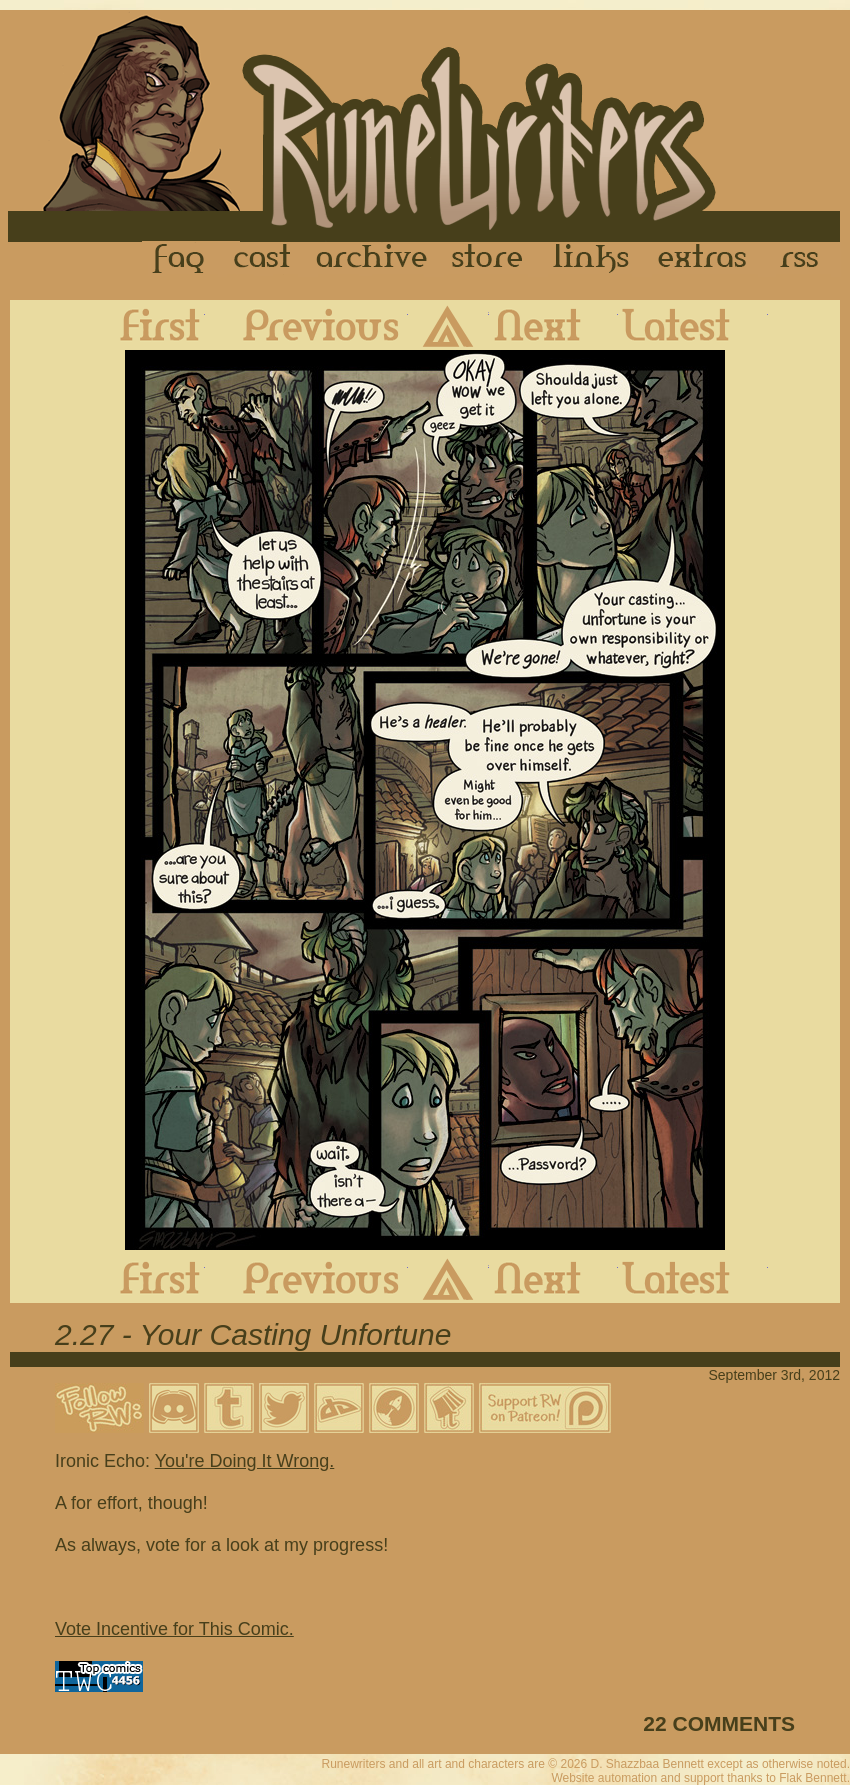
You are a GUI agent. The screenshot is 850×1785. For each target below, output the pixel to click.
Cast (263, 259)
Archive (372, 259)
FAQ (180, 259)
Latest (693, 325)
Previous (306, 325)
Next (553, 325)
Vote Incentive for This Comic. (174, 1629)
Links (591, 259)
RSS (805, 259)
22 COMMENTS (719, 1723)
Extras (706, 259)
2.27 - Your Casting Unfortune (253, 1334)
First (144, 325)
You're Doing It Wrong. (245, 1461)
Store (487, 259)
